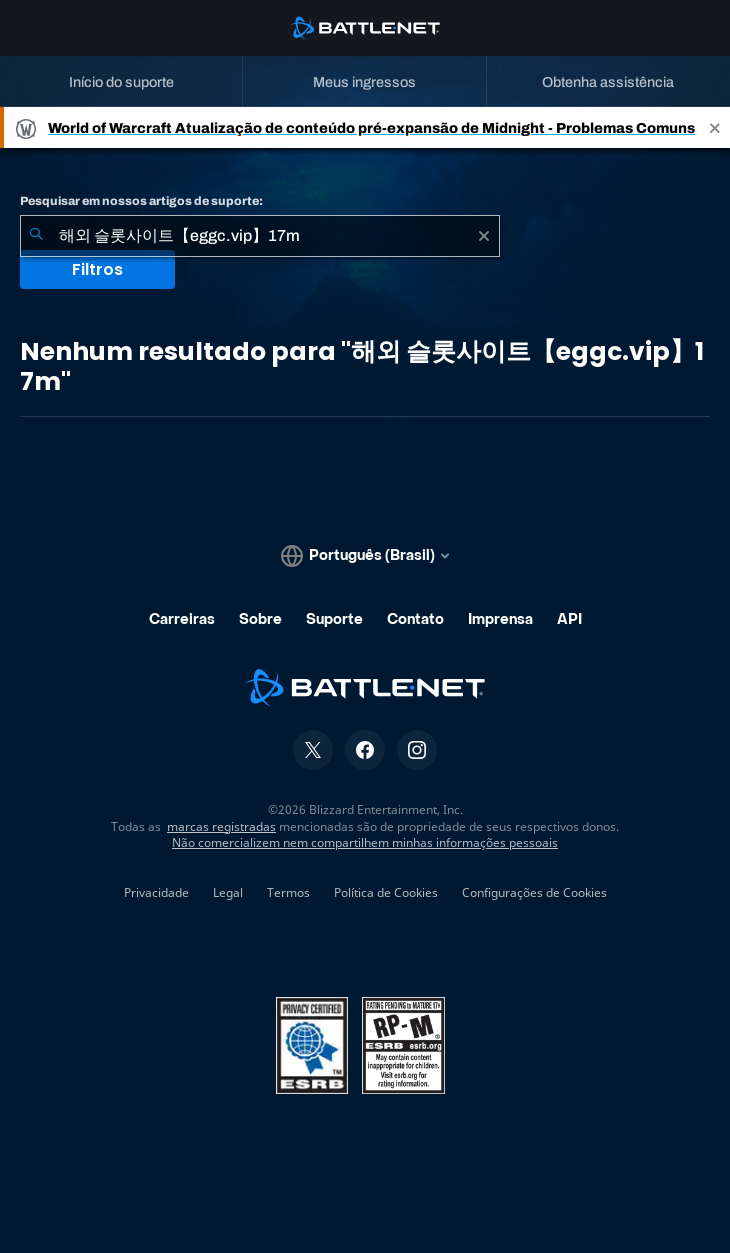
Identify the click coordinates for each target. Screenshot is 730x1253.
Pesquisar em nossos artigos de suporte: (141, 201)
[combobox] (260, 236)
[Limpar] (484, 236)
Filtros (97, 269)
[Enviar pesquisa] (36, 236)
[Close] (715, 127)
